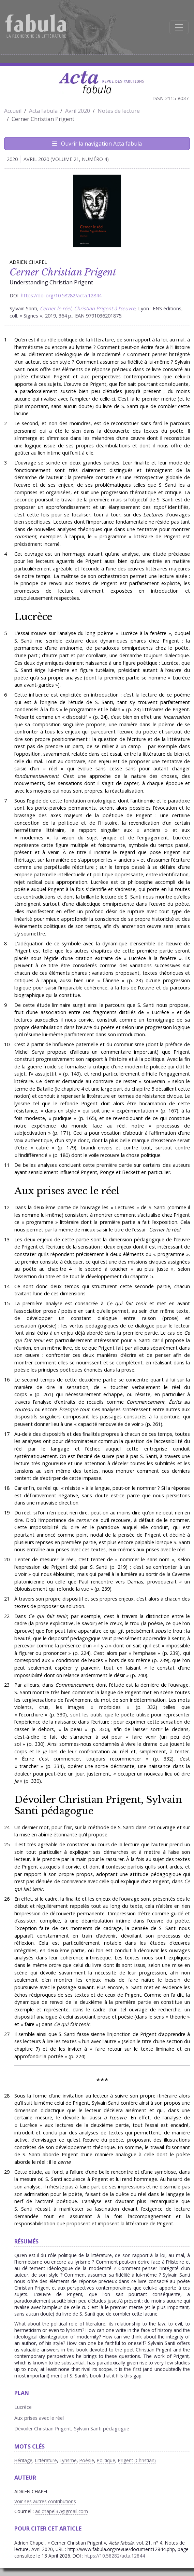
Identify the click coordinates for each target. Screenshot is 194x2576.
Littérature (46, 2460)
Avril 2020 (77, 110)
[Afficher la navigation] (179, 27)
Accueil (12, 110)
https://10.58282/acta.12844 (115, 2555)
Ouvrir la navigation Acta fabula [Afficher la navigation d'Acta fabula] (97, 143)
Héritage (23, 2460)
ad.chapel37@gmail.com (61, 2511)
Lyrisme (68, 2460)
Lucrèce (33, 616)
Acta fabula (43, 110)
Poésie (86, 2460)
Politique (106, 2460)
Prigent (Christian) (137, 2460)
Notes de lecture (119, 110)
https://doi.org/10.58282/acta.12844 (61, 295)
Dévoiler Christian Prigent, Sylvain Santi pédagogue (98, 1805)
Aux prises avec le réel (67, 1191)
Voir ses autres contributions (45, 2501)
